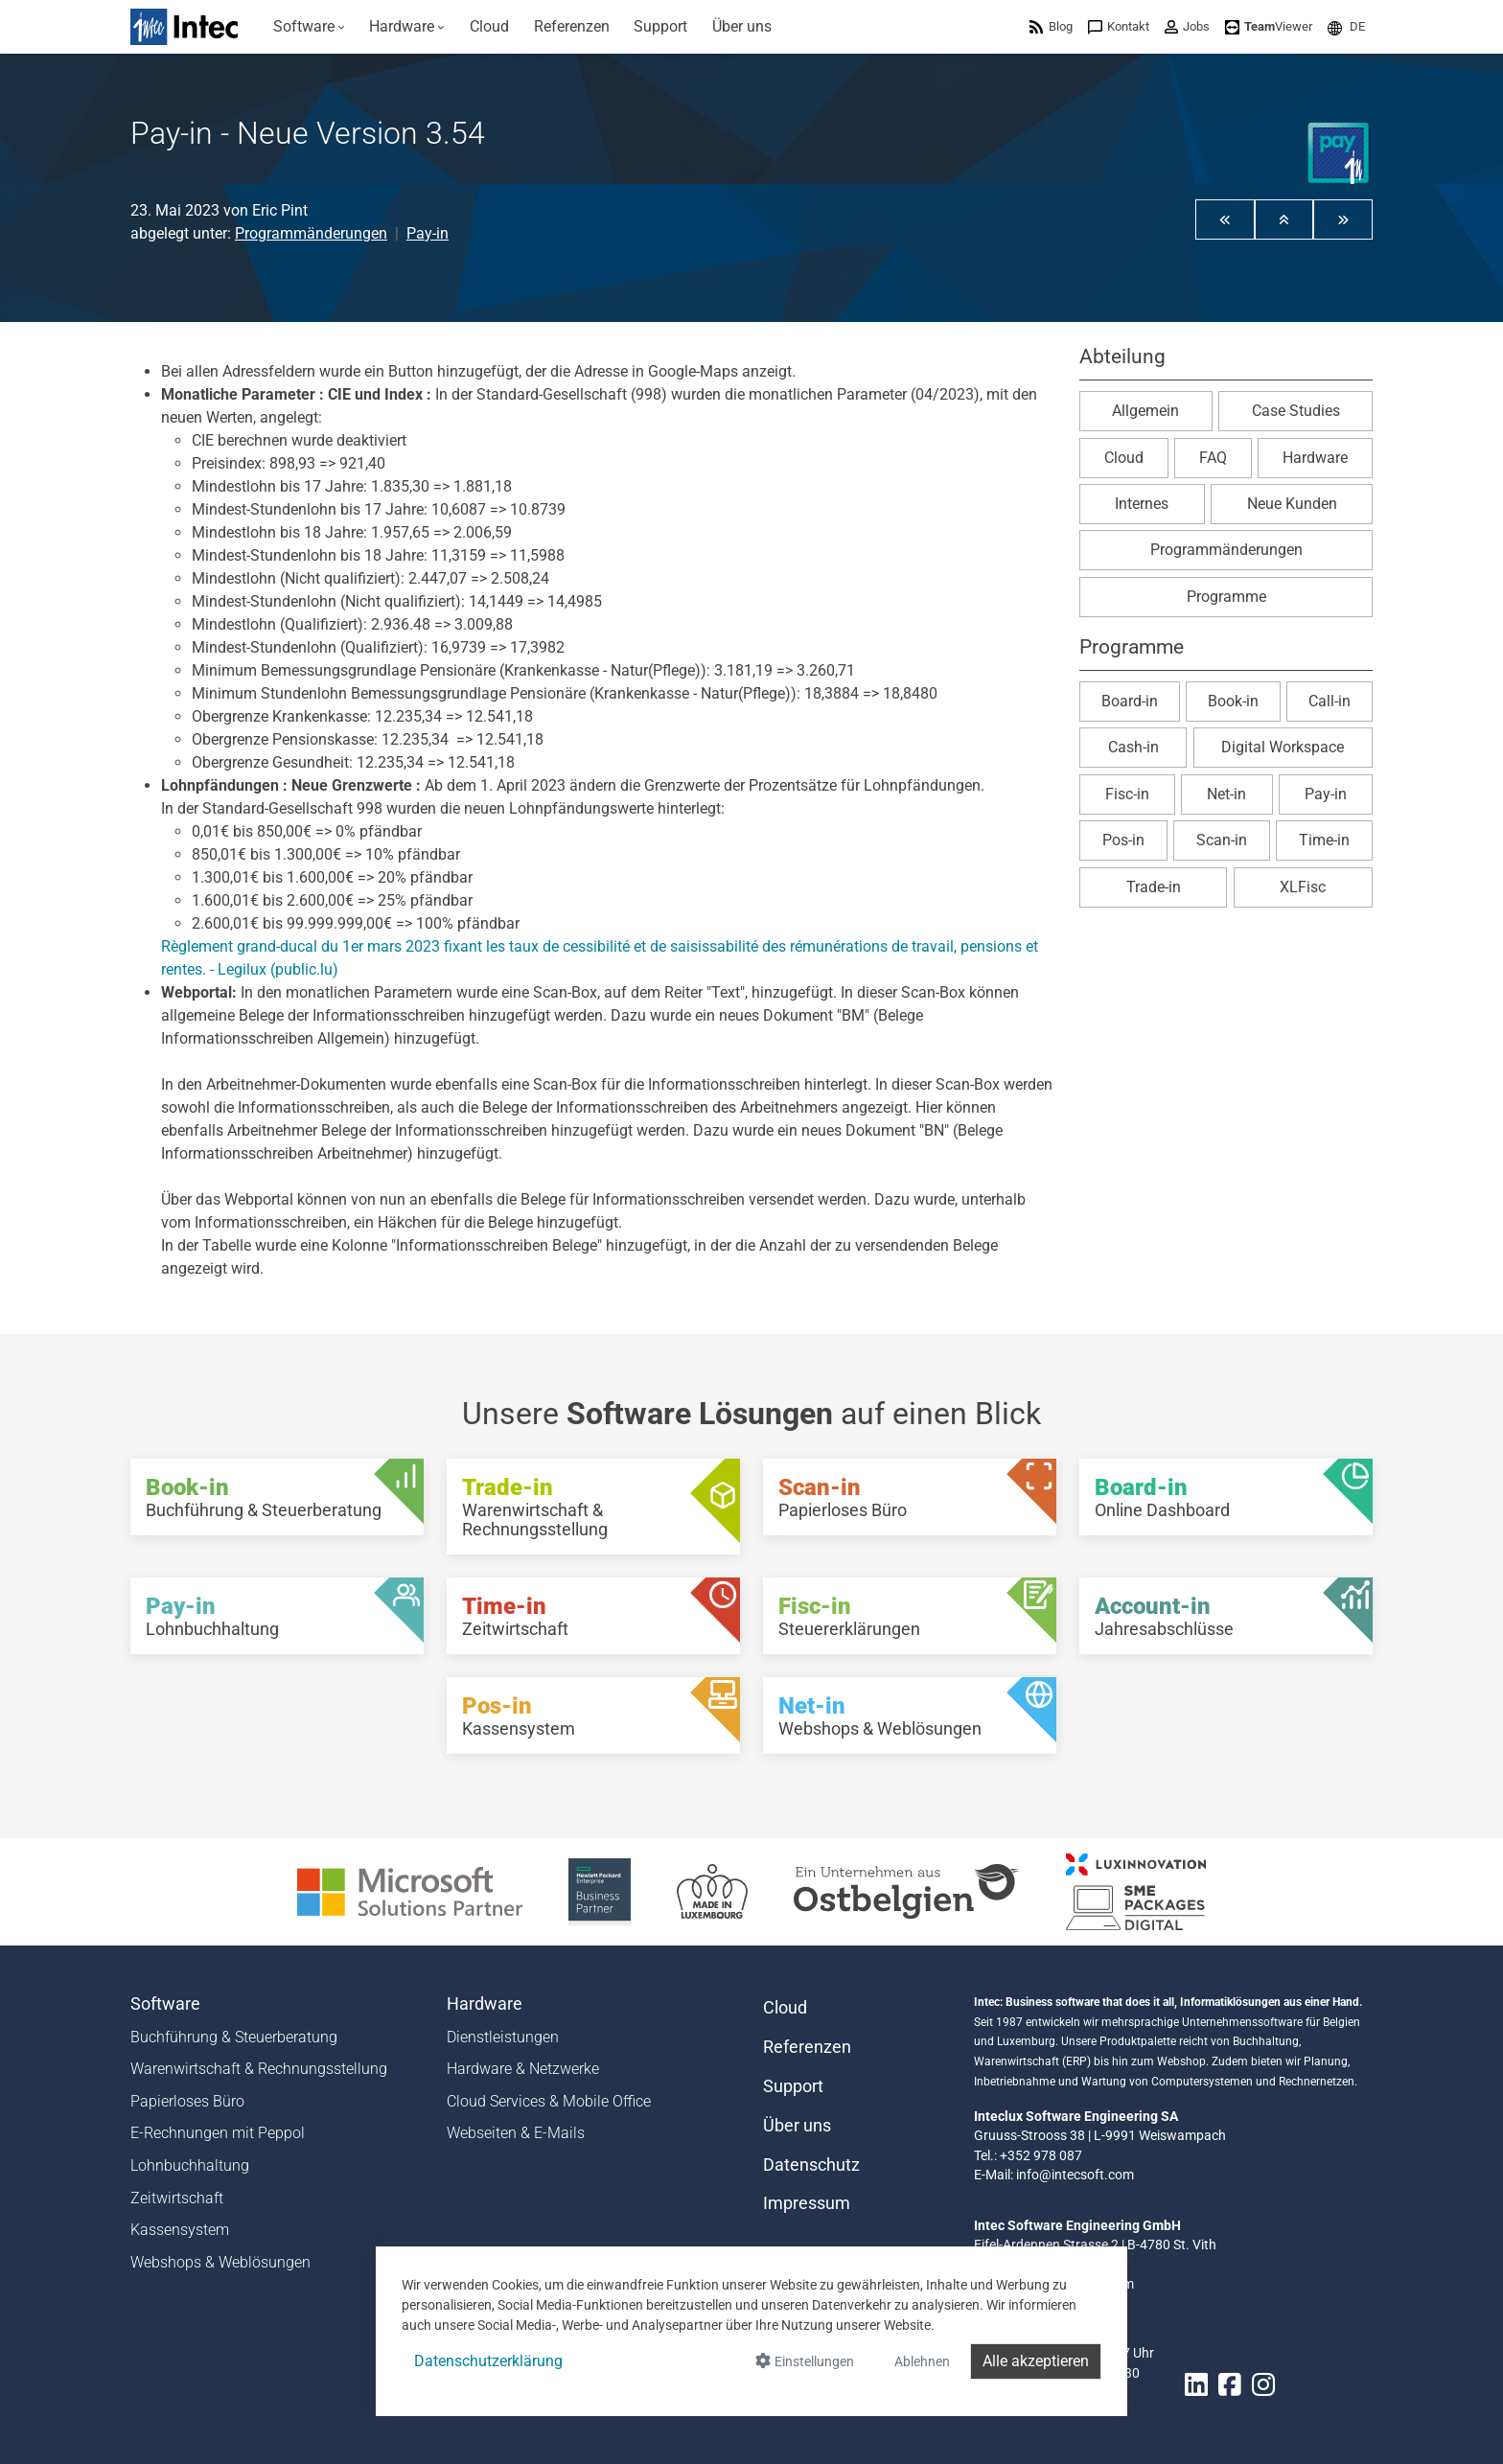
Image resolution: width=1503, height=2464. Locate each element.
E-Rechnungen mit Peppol (217, 2133)
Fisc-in (1127, 794)
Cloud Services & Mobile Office (549, 2101)
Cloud (1124, 458)
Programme (1226, 596)
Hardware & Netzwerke (523, 2069)
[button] (1346, 26)
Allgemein (1145, 411)
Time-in (1324, 840)
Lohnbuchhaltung (189, 2165)
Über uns (797, 2125)
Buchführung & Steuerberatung (233, 2037)
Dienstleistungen (503, 2037)
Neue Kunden (1292, 504)
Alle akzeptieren (1036, 2361)
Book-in (1233, 701)
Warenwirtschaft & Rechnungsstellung (258, 2069)
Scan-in (1221, 840)
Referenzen (807, 2047)
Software (165, 2004)
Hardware (1315, 458)
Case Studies (1296, 411)
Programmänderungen (311, 233)
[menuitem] (309, 27)
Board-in (1129, 701)
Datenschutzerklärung (488, 2361)
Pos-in (1123, 840)
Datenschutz (811, 2165)
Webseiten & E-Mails (516, 2133)
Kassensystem (179, 2230)
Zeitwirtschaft (176, 2198)
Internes (1141, 504)
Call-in (1329, 701)
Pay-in (427, 233)
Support (793, 2086)
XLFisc (1303, 887)
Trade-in (1153, 887)
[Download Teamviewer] (1268, 26)
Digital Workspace (1282, 747)
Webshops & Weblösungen (220, 2262)
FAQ (1213, 458)
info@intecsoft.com (1075, 2174)
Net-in (1226, 794)
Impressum (806, 2203)
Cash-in (1133, 747)
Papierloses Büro (187, 2101)
